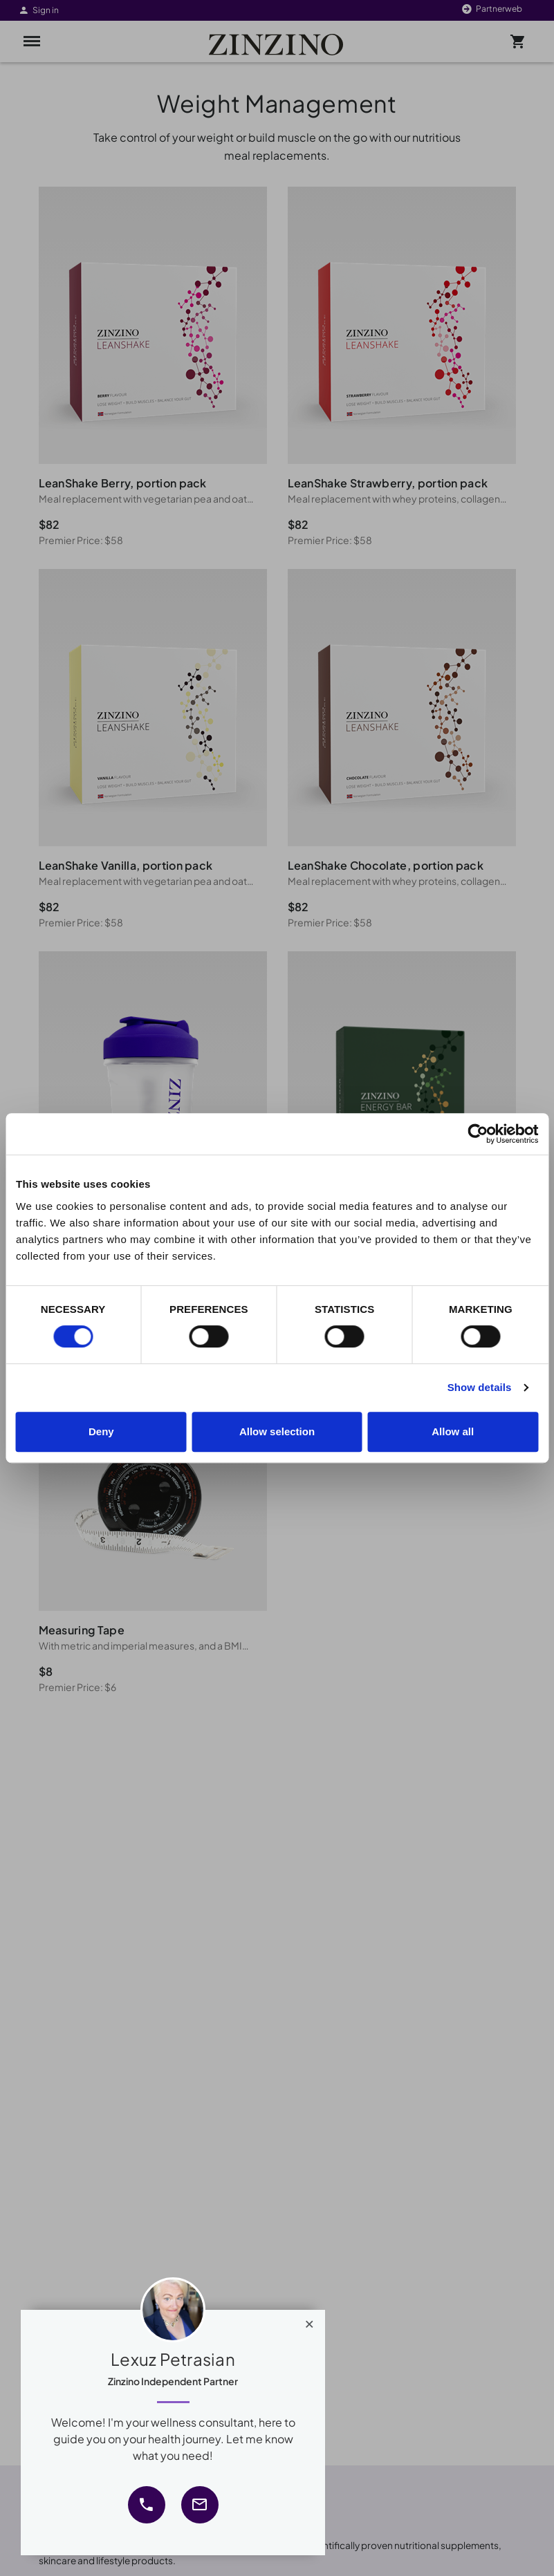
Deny (101, 1431)
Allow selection (277, 1431)
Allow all (453, 1431)
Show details (479, 1387)
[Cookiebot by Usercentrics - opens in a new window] (477, 1133)
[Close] (309, 2321)
